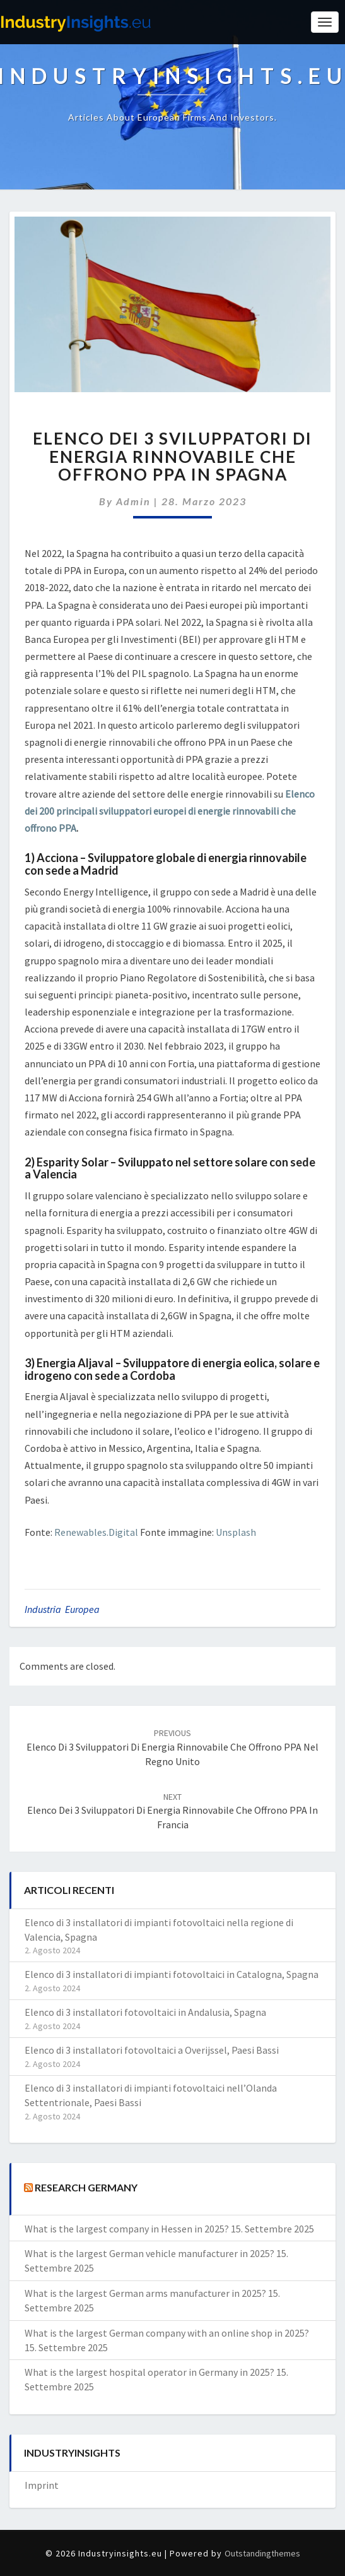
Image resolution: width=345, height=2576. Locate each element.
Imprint (42, 2485)
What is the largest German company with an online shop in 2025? (167, 2333)
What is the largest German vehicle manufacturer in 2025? (149, 2253)
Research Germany (86, 2187)
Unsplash (236, 1532)
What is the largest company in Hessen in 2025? (127, 2228)
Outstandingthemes (262, 2553)
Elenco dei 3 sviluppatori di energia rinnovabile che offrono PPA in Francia (172, 1811)
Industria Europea (62, 1609)
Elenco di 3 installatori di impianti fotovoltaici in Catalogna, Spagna (172, 1974)
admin (133, 501)
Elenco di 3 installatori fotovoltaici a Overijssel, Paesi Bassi (152, 2050)
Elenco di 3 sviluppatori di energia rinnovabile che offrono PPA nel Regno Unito (172, 1747)
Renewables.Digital (96, 1532)
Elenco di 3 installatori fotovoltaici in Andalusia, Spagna (145, 2012)
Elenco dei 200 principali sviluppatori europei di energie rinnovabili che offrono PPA (170, 811)
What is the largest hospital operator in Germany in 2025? (149, 2372)
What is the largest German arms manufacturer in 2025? (145, 2293)
